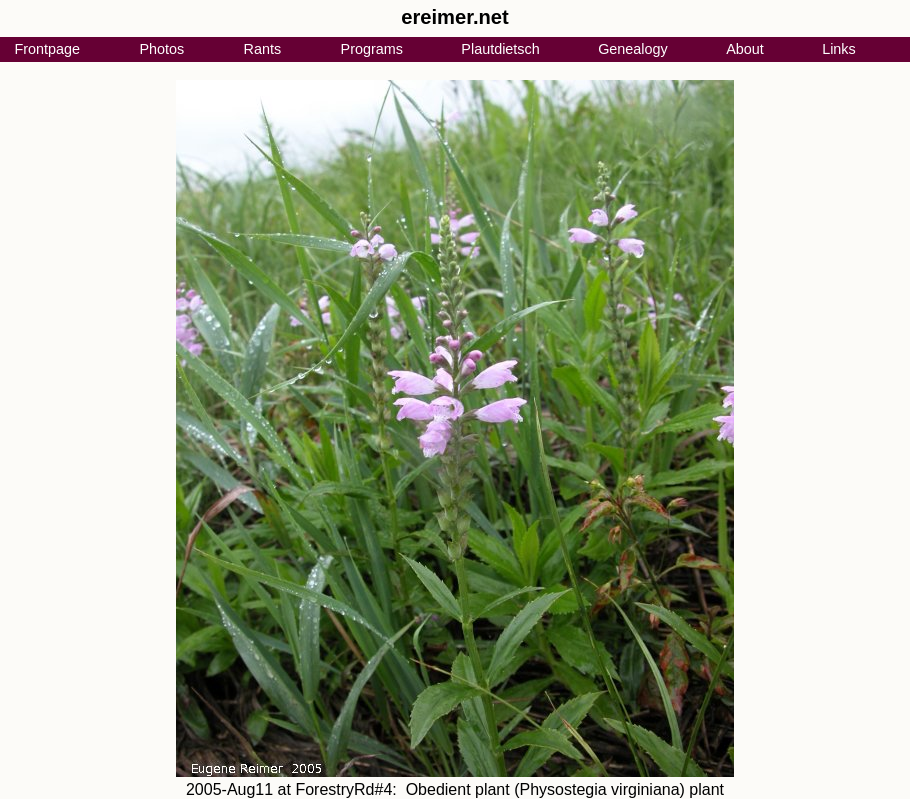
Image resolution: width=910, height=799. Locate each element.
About (745, 49)
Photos (161, 49)
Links (839, 49)
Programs (372, 49)
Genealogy (633, 49)
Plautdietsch (500, 49)
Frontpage (47, 49)
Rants (263, 49)
